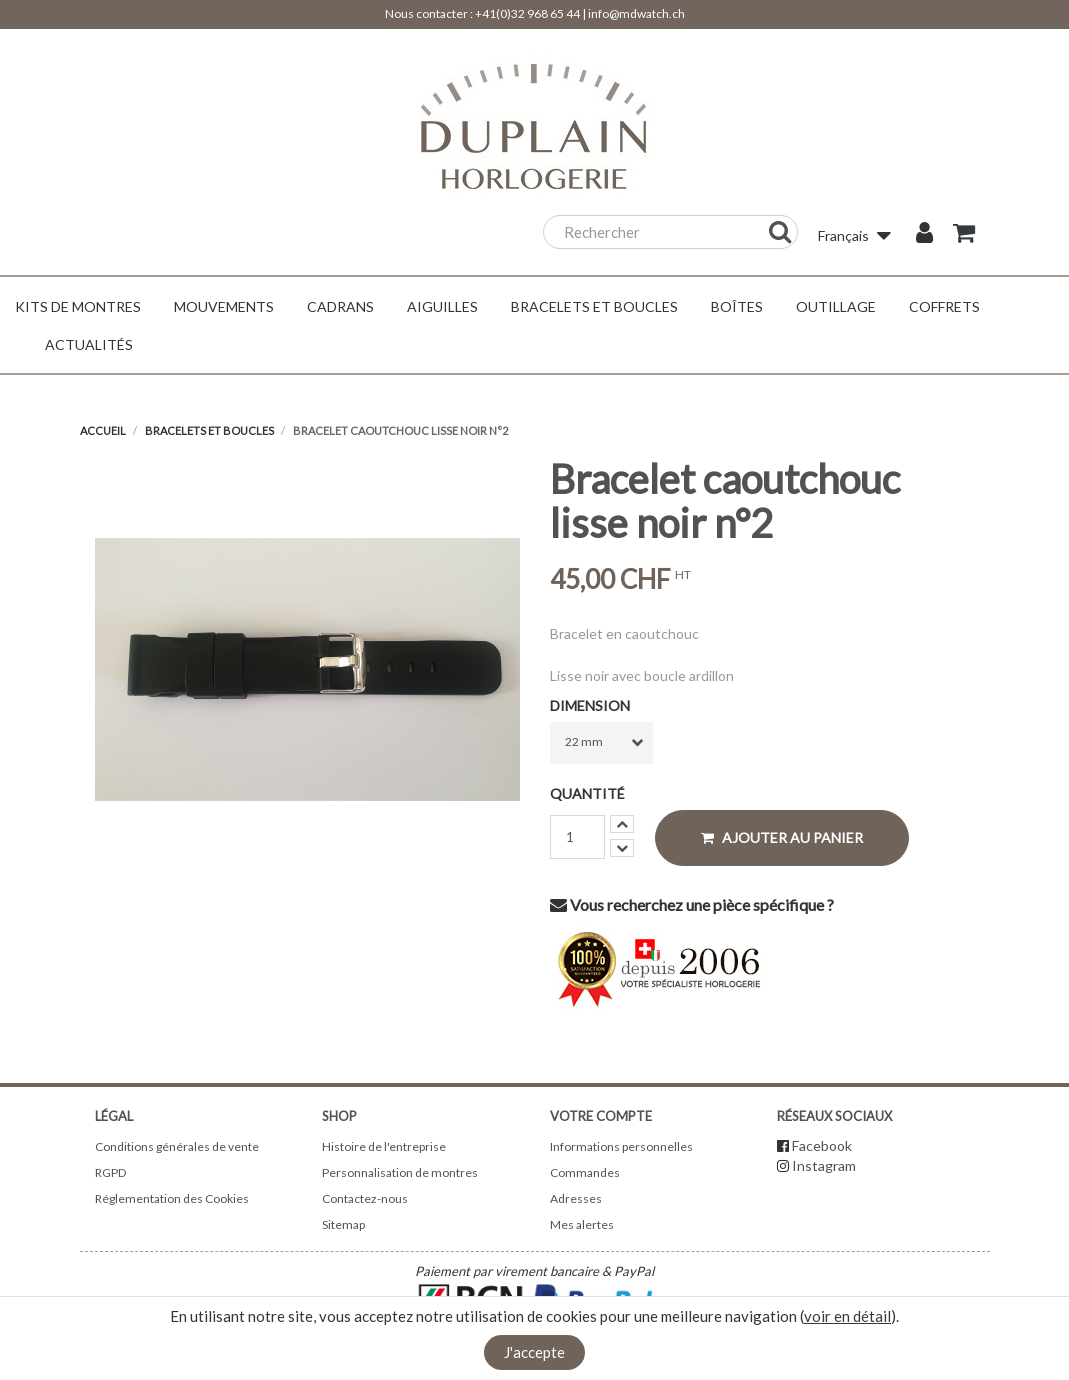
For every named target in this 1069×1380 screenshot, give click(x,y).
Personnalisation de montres (400, 1172)
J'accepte (534, 1352)
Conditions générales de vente (177, 1146)
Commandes (585, 1172)
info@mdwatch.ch (636, 13)
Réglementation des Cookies (172, 1198)
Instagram (824, 1165)
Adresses (576, 1198)
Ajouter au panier (782, 837)
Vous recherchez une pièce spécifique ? (692, 904)
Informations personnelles (621, 1146)
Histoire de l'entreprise (384, 1146)
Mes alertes (582, 1224)
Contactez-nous (365, 1198)
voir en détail (847, 1316)
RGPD (110, 1172)
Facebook (822, 1145)
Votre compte (601, 1116)
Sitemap (343, 1224)
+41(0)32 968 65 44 (527, 13)
